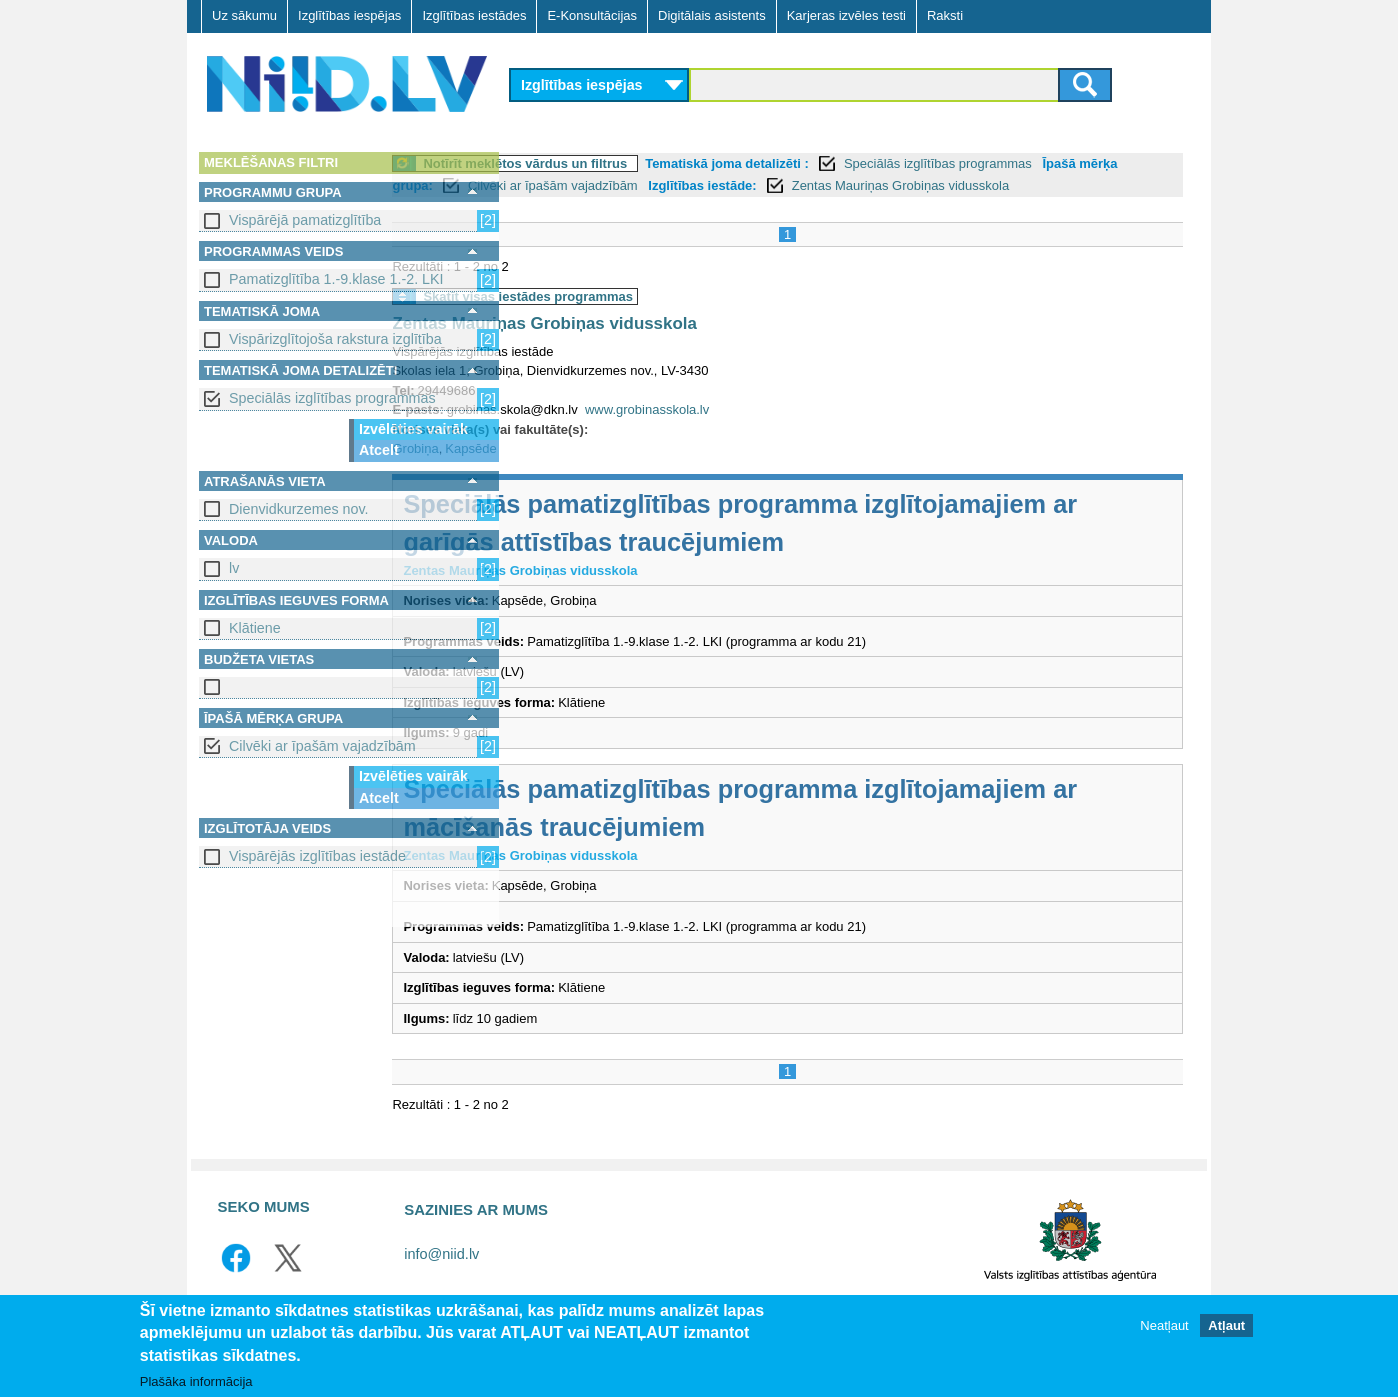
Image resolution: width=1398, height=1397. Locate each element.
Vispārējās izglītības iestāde (317, 856)
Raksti (945, 15)
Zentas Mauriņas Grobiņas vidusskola (667, 345)
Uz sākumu (244, 15)
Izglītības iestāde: (911, 185)
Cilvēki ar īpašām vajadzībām (322, 746)
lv (234, 568)
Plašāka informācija (196, 1381)
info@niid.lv (441, 1276)
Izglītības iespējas (349, 15)
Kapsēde (593, 470)
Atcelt (379, 450)
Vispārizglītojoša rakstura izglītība (335, 339)
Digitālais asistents (712, 15)
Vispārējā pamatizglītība (305, 220)
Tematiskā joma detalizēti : (850, 163)
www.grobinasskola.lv (770, 431)
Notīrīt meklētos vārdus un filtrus (648, 163)
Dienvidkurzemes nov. (299, 509)
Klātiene (255, 628)
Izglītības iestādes (474, 15)
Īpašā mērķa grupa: (581, 185)
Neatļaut (1164, 1326)
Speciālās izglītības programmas (332, 398)
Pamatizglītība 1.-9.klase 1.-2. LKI (336, 279)
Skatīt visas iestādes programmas (651, 318)
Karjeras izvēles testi (846, 15)
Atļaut (1226, 1326)
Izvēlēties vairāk (413, 429)
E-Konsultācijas (592, 15)
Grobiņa (538, 470)
